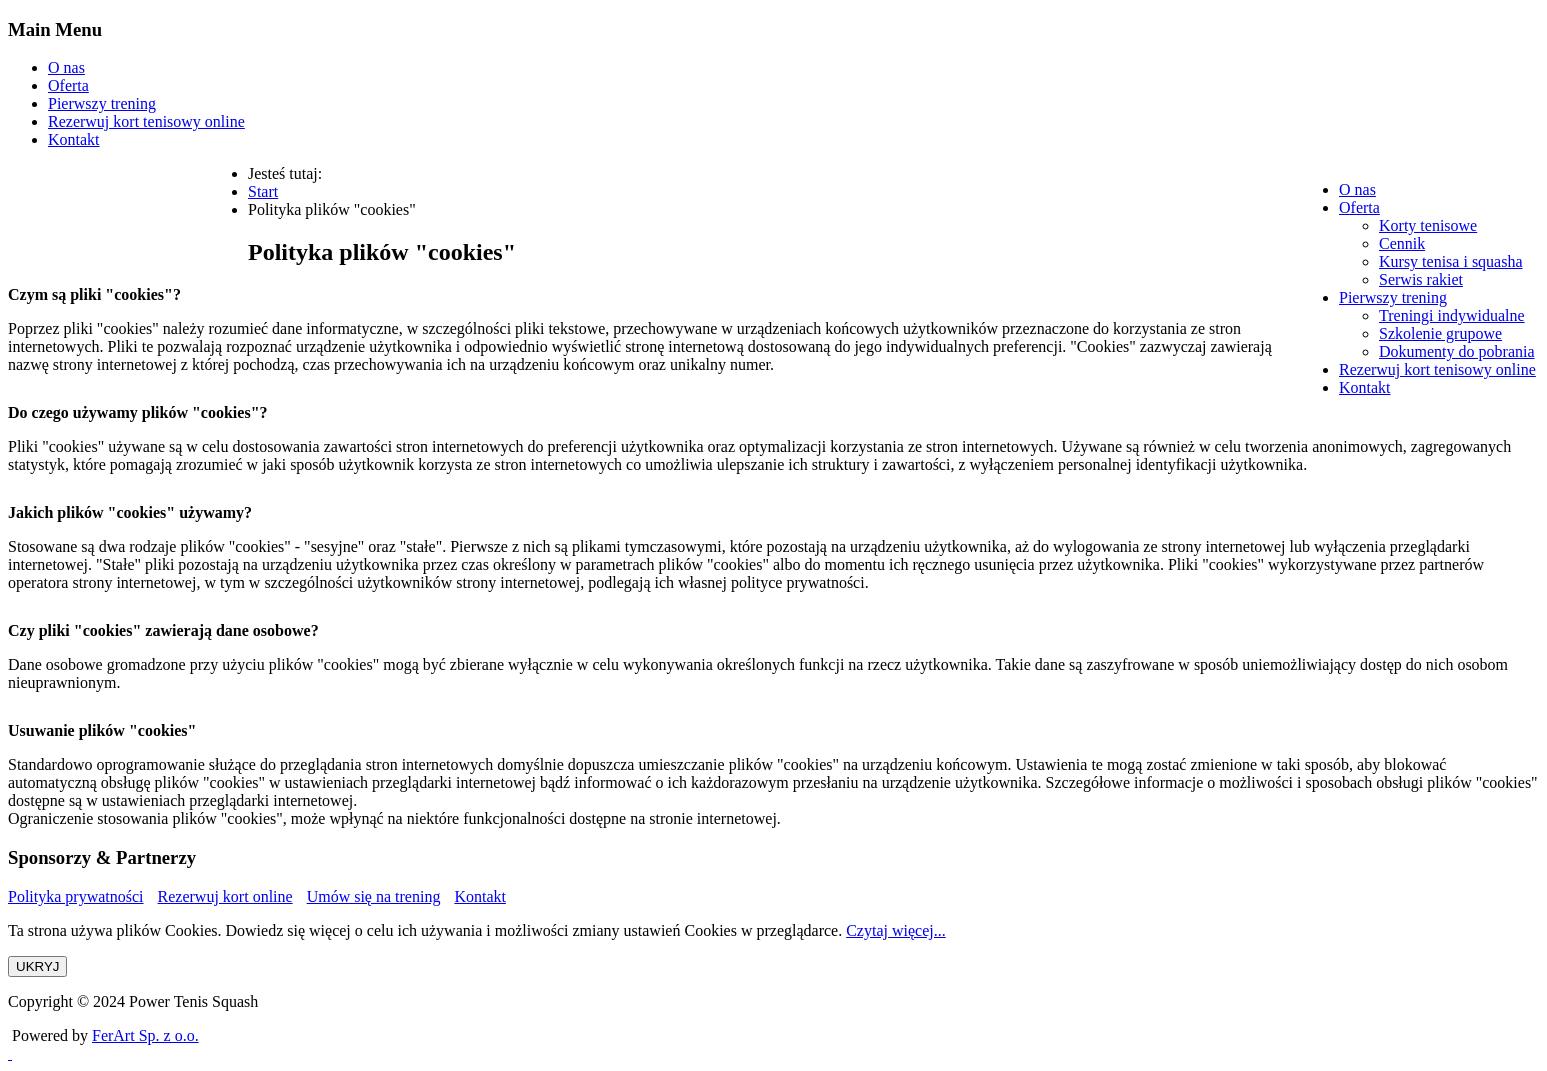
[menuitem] (1357, 189)
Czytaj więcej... (896, 930)
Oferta (68, 85)
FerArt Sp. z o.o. (145, 1035)
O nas (66, 67)
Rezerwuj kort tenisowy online (146, 121)
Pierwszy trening (102, 103)
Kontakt (74, 139)
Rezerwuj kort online (225, 896)
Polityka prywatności (76, 896)
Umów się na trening (374, 896)
